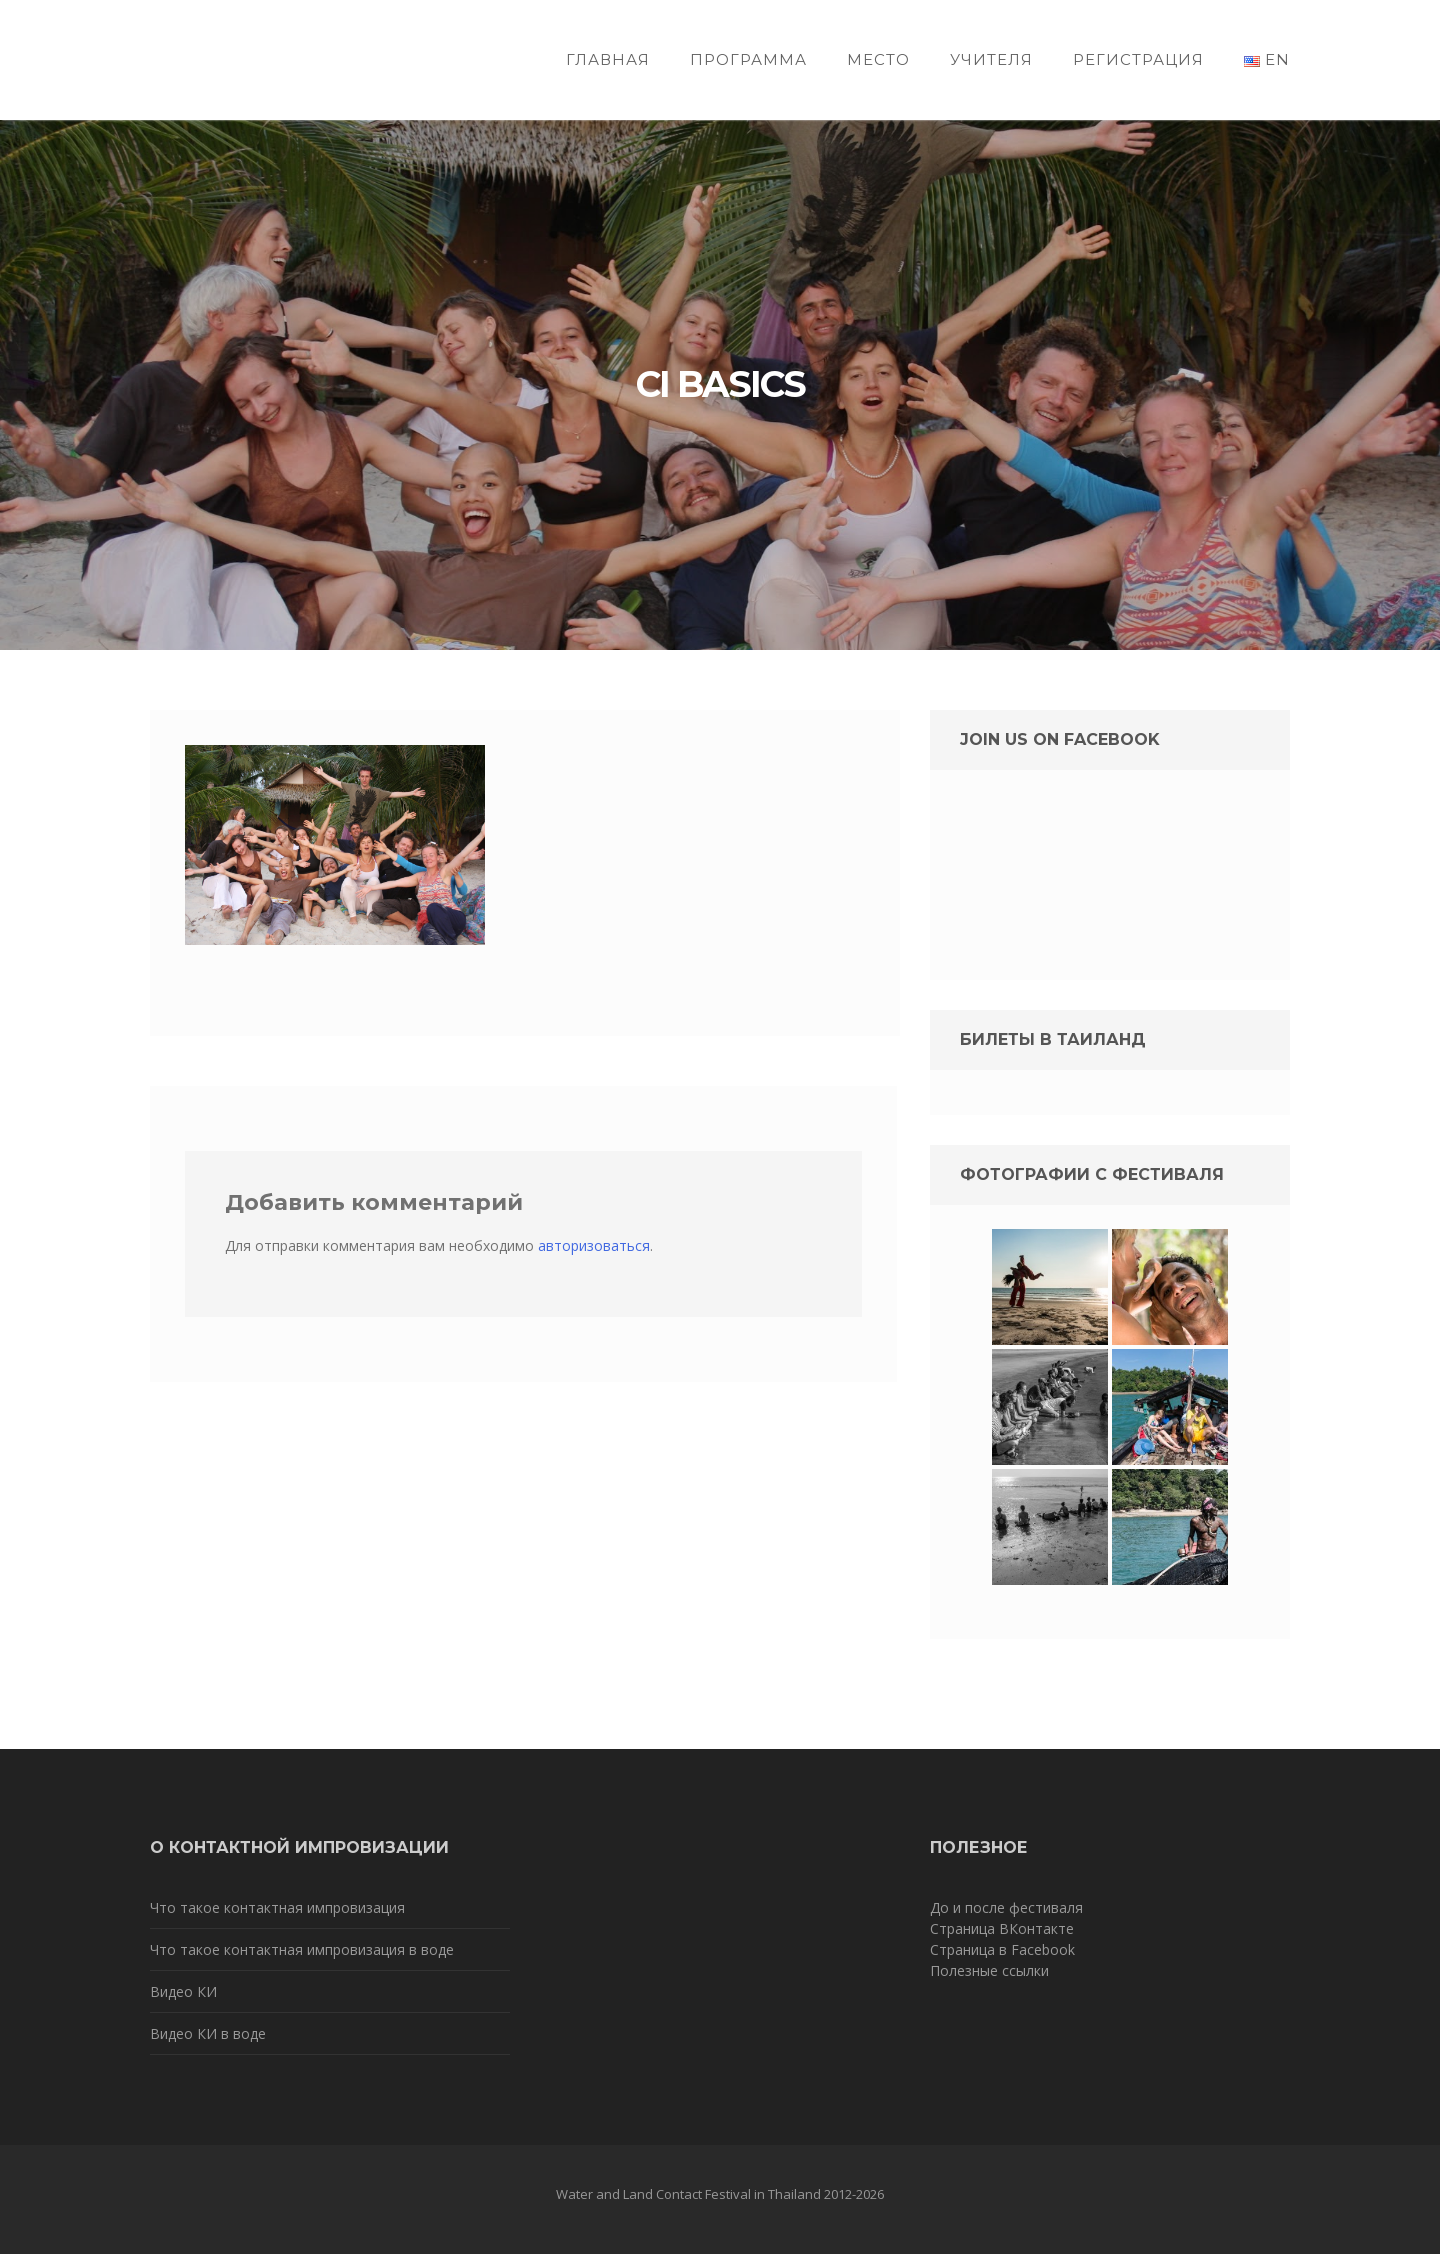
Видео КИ (183, 1991)
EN (1267, 59)
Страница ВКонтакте (1002, 1928)
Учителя (991, 59)
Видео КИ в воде (208, 2033)
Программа (748, 59)
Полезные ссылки (989, 1970)
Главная (608, 59)
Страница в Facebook (1002, 1949)
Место (878, 59)
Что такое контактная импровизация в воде (302, 1949)
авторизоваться (594, 1245)
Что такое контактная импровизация (277, 1907)
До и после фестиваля (1006, 1907)
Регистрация (1138, 59)
